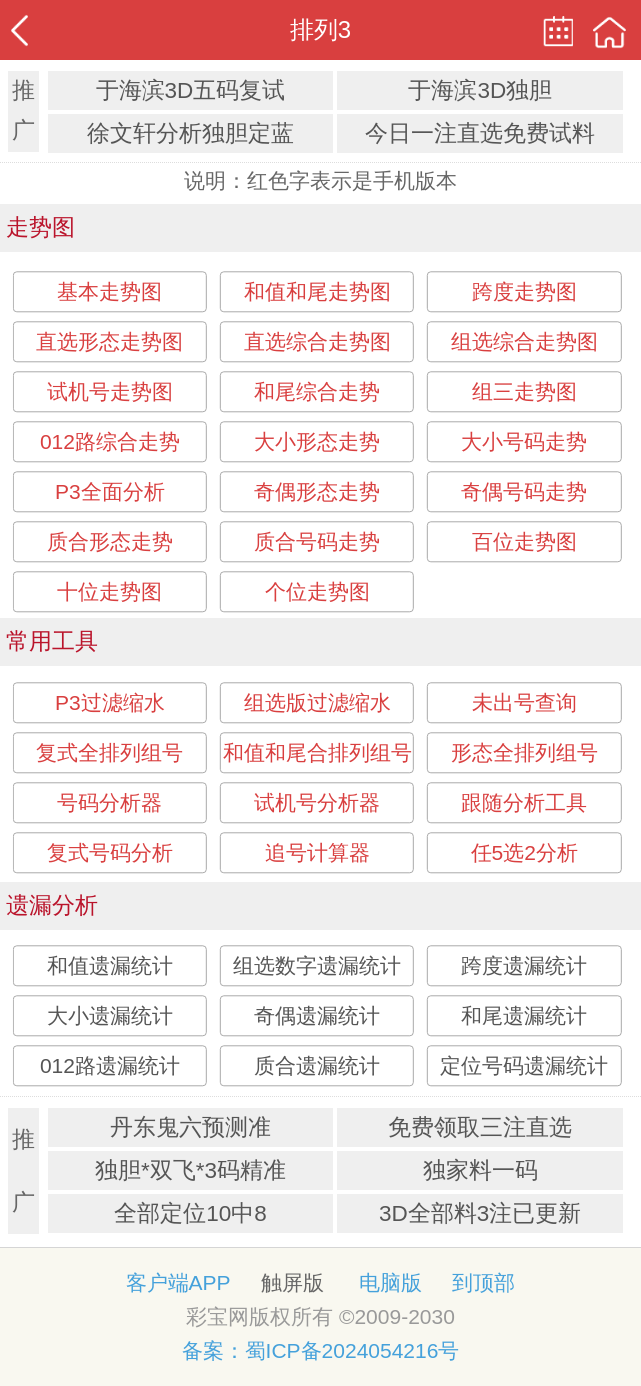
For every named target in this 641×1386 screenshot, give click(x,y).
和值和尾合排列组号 (317, 752)
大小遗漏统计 (110, 1015)
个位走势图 (317, 591)
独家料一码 (480, 1170)
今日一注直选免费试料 (480, 133)
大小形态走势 (317, 441)
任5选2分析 (524, 852)
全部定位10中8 (190, 1213)
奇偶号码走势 (524, 491)
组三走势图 (524, 391)
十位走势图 (109, 591)
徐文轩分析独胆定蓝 (190, 133)
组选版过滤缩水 (317, 702)
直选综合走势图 (317, 341)
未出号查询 (524, 702)
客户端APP (178, 1282)
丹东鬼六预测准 (190, 1127)
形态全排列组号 (524, 752)
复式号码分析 (110, 852)
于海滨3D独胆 (480, 90)
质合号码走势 (317, 541)
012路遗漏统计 (110, 1065)
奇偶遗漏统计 (317, 1015)
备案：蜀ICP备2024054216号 (321, 1350)
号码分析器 (109, 802)
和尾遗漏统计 (524, 1015)
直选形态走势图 (109, 341)
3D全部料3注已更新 (480, 1213)
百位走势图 (524, 541)
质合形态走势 (110, 541)
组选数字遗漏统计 (317, 965)
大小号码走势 (524, 441)
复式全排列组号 (109, 752)
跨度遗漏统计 (524, 965)
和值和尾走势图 (317, 291)
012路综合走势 (110, 441)
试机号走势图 (110, 391)
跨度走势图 (524, 291)
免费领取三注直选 (480, 1127)
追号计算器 (317, 852)
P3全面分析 (110, 491)
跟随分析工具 (524, 802)
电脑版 (390, 1282)
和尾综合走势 (317, 391)
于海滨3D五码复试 (191, 90)
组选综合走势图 (524, 341)
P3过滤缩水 (110, 702)
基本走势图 (109, 291)
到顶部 (483, 1282)
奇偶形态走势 (317, 491)
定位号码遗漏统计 (524, 1065)
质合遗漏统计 (317, 1065)
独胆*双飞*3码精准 (190, 1170)
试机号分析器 (317, 802)
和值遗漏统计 (110, 965)
